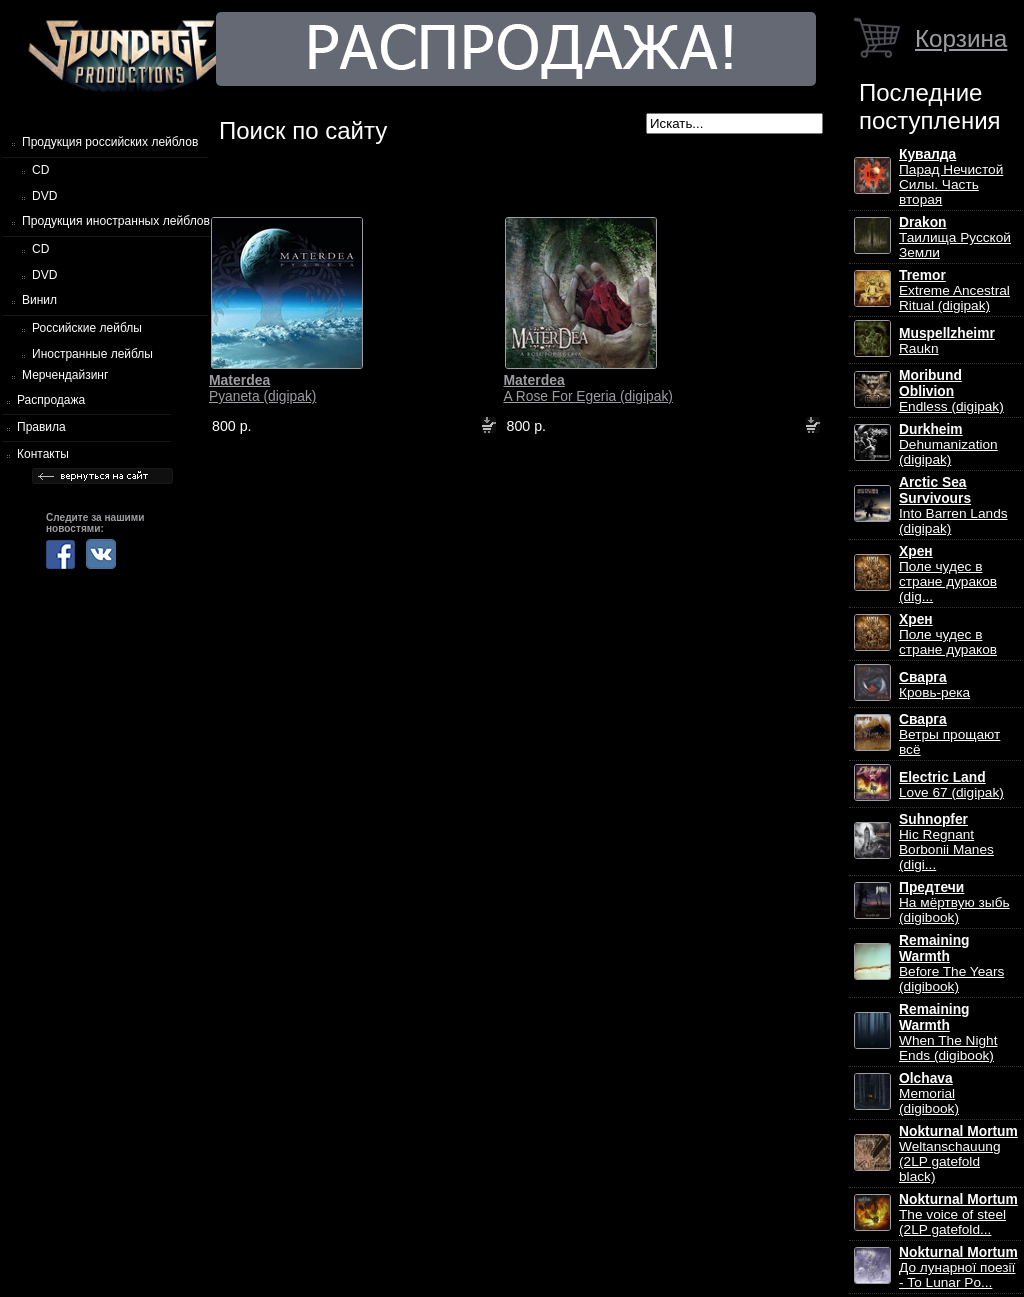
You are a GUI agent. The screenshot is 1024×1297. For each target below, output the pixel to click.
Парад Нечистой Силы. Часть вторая (951, 177)
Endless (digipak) (951, 391)
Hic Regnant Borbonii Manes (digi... (946, 842)
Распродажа (51, 400)
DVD (44, 196)
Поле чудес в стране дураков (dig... (948, 574)
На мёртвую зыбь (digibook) (954, 902)
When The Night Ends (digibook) (948, 1032)
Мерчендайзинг (65, 375)
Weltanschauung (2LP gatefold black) (958, 1154)
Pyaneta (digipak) (262, 388)
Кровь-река (934, 685)
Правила (41, 427)
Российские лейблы (87, 328)
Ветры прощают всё (949, 734)
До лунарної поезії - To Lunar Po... (958, 1267)
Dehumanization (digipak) (948, 444)
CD (40, 170)
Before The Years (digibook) (951, 963)
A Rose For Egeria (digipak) (587, 388)
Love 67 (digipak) (951, 785)
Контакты (43, 454)
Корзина (961, 38)
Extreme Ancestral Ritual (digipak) (954, 290)
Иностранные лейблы (92, 354)
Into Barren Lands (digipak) (953, 505)
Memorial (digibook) (929, 1093)
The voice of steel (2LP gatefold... (958, 1214)
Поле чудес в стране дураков (948, 634)
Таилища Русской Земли (955, 237)
